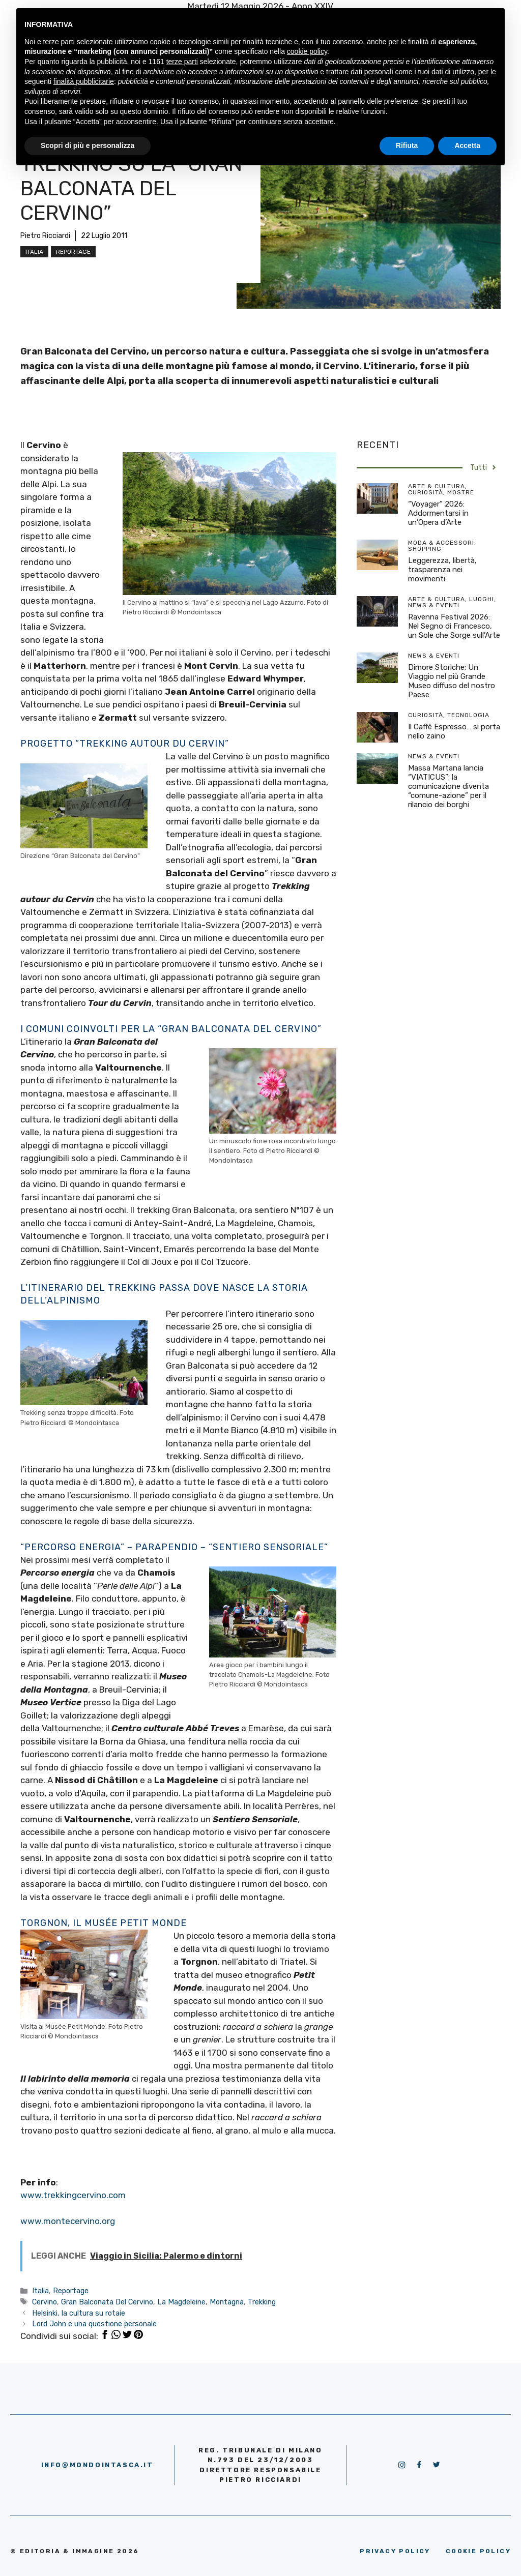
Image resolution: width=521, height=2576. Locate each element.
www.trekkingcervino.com (73, 2195)
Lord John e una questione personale (94, 2323)
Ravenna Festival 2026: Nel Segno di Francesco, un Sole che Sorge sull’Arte (454, 626)
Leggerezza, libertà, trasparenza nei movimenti (442, 569)
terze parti (182, 61)
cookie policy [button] (307, 51)
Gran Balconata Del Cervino (107, 2301)
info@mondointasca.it (97, 2465)
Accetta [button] (467, 145)
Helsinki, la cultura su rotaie (78, 2313)
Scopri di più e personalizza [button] (87, 145)
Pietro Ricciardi (45, 235)
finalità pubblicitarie (83, 81)
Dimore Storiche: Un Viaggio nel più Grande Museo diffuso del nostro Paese (451, 681)
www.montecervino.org (67, 2221)
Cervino (44, 2301)
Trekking (262, 2301)
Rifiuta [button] (407, 145)
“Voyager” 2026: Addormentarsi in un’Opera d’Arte (438, 513)
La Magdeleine (181, 2301)
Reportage (73, 251)
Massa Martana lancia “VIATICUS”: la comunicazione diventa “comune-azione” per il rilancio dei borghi (448, 786)
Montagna (227, 2301)
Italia (34, 251)
